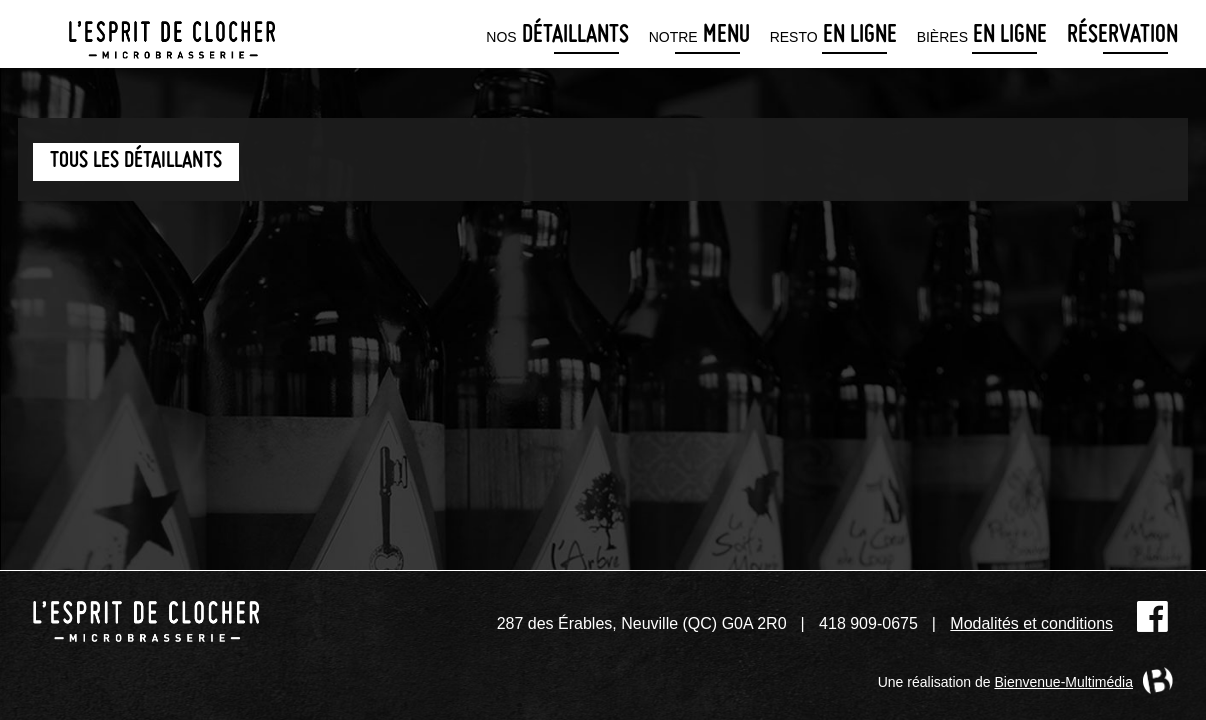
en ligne (833, 36)
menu (699, 36)
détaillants (557, 36)
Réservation (1122, 36)
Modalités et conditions (1031, 623)
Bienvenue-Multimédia (1063, 682)
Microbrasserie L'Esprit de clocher (172, 34)
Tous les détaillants (136, 161)
